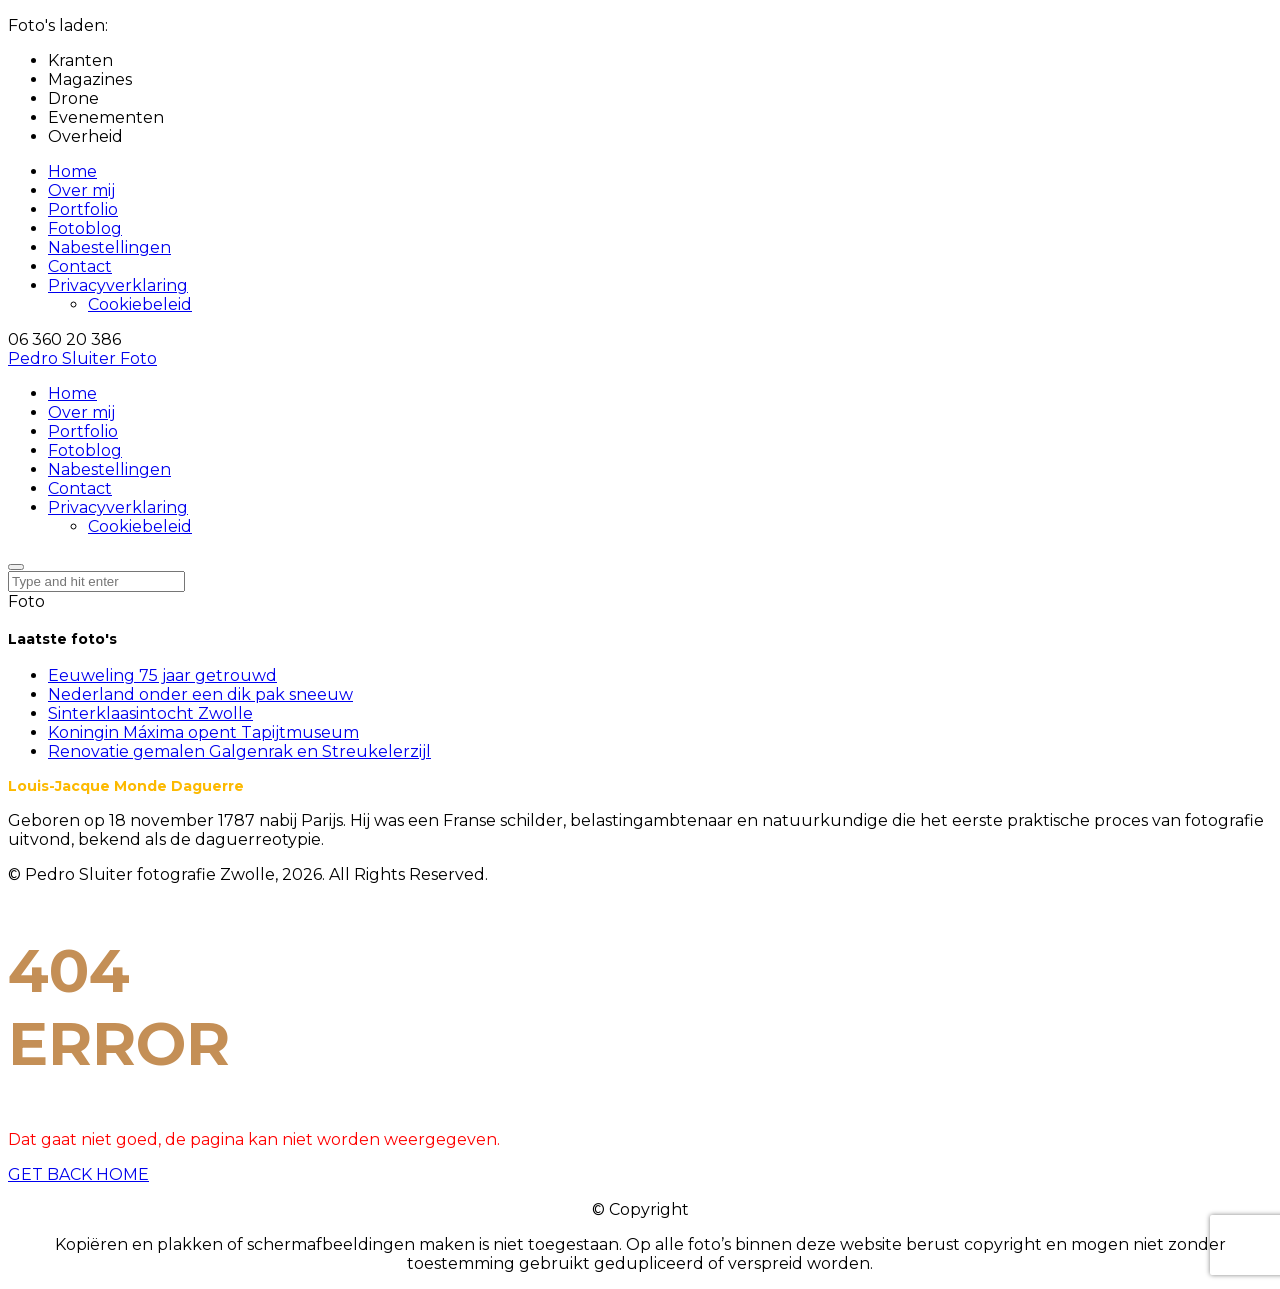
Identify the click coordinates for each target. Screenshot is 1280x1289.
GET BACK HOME (78, 1174)
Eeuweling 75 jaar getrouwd (162, 675)
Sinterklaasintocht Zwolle (150, 713)
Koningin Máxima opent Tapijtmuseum (203, 732)
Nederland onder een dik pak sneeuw (200, 694)
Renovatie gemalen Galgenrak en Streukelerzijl (239, 751)
